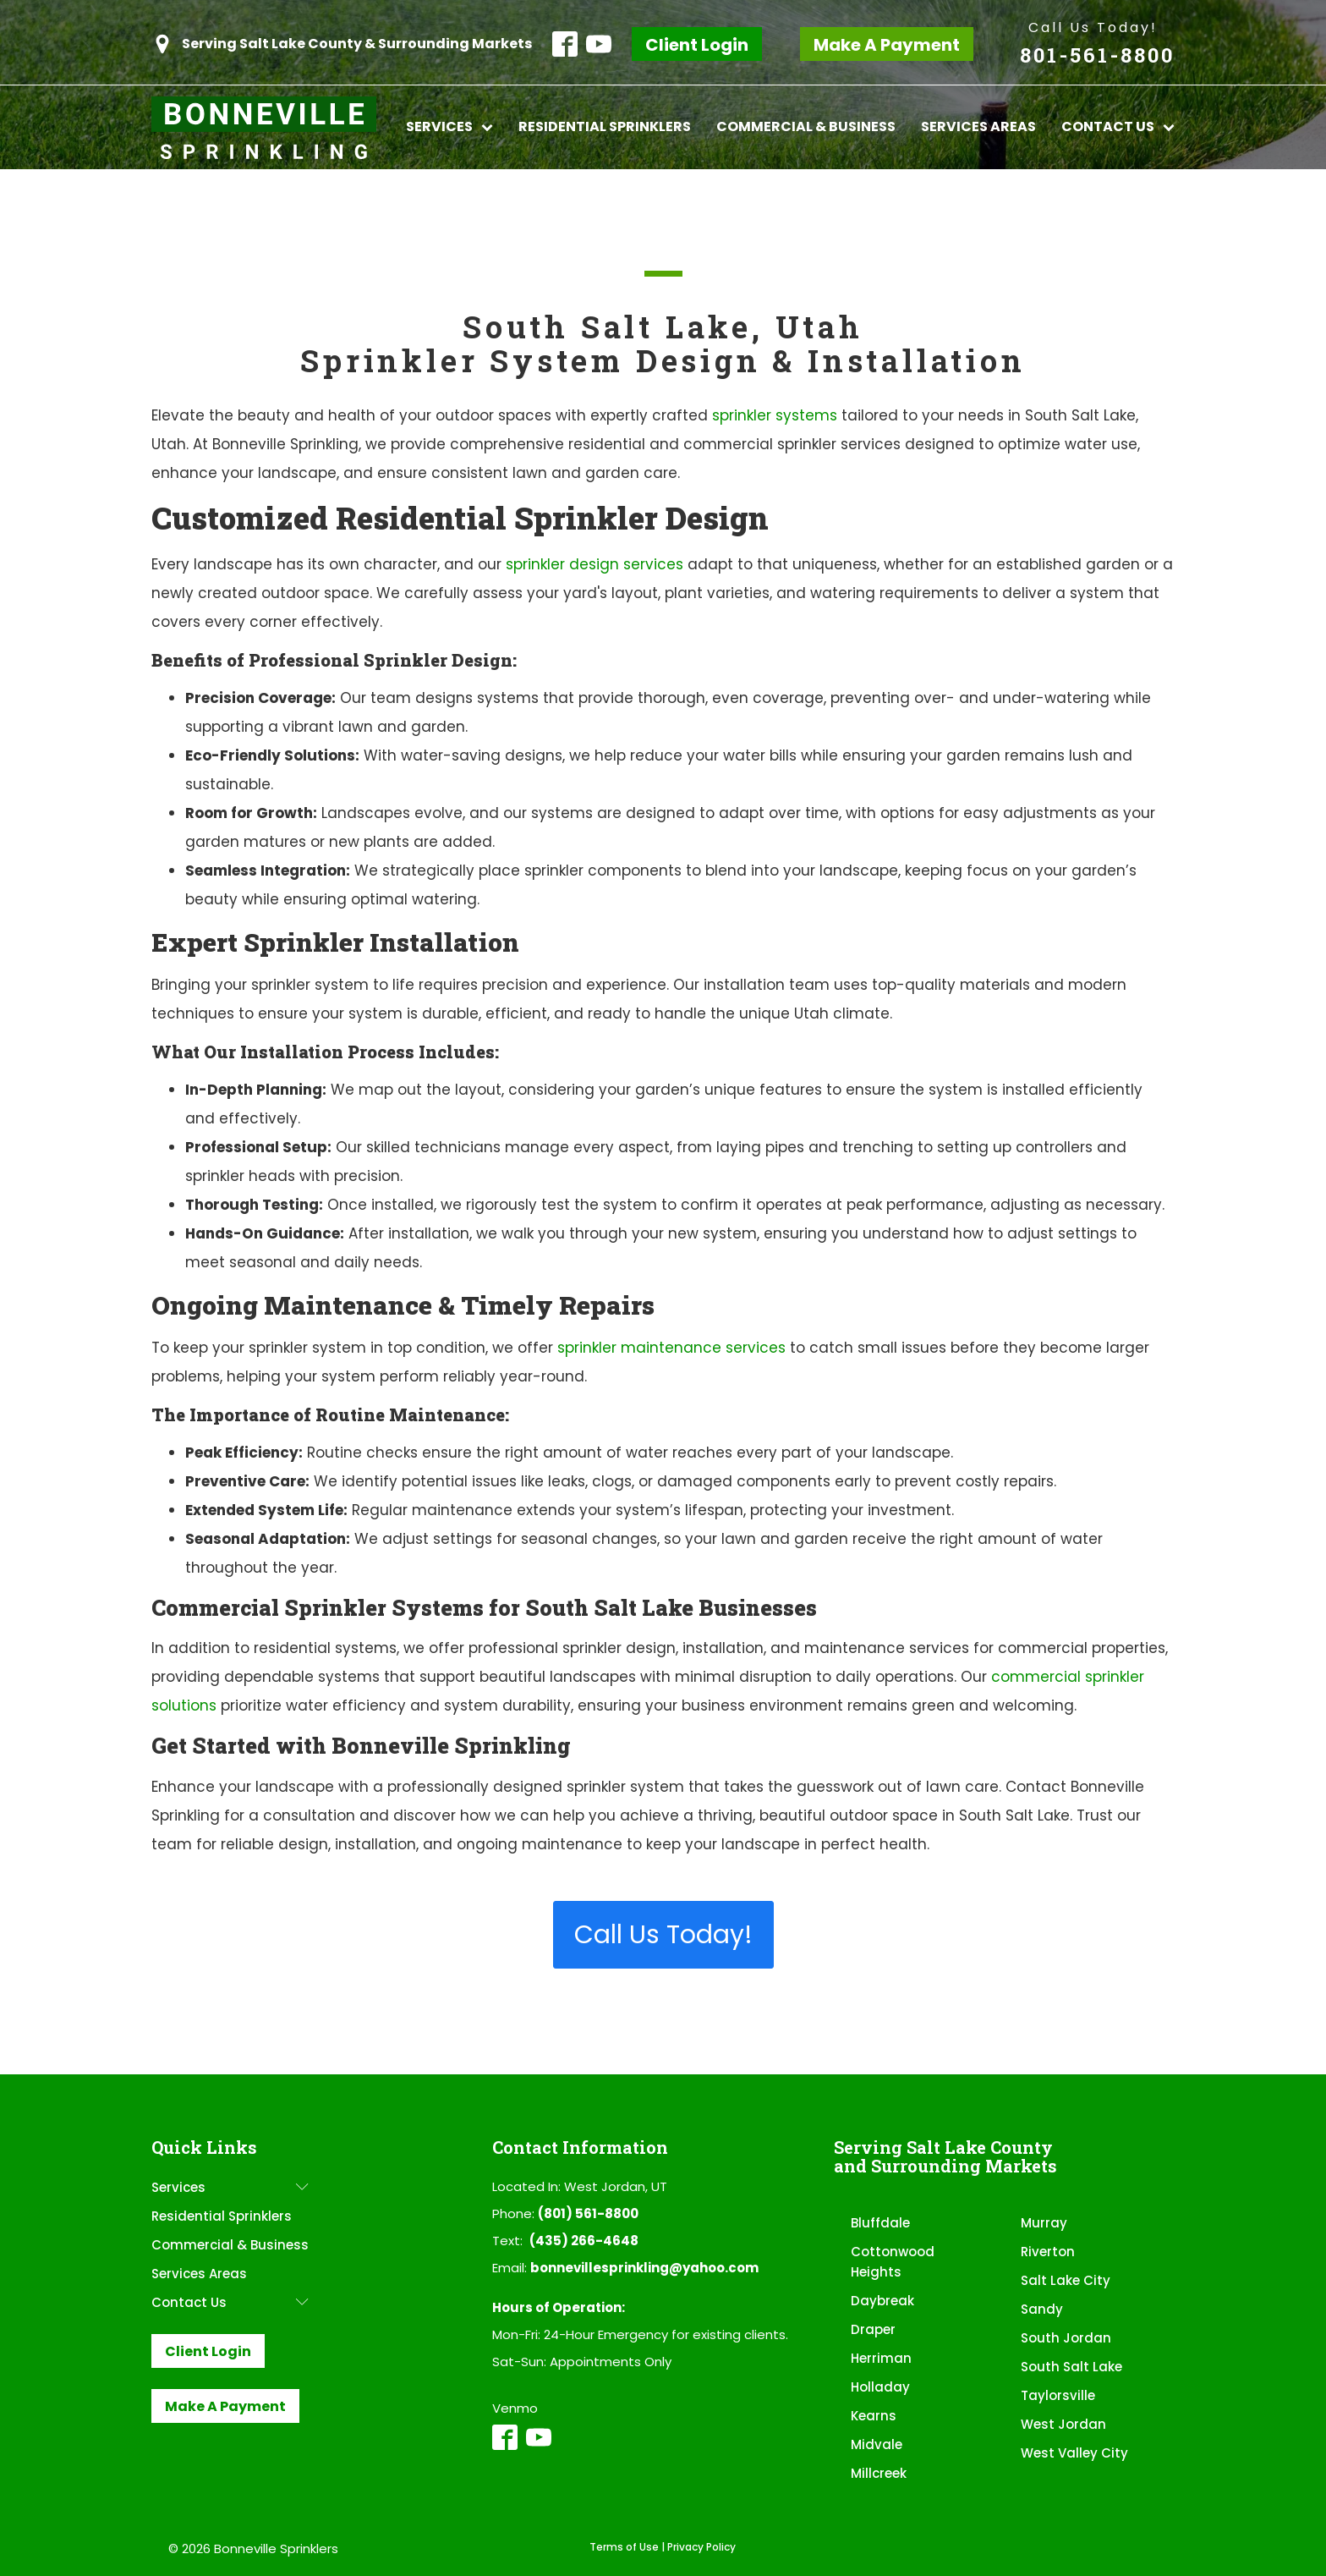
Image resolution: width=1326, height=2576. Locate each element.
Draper (873, 2329)
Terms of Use (624, 2547)
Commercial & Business (806, 126)
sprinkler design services (594, 564)
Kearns (873, 2416)
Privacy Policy (701, 2547)
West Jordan (1063, 2424)
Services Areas (978, 126)
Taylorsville (1058, 2395)
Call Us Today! (1093, 27)
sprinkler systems (774, 415)
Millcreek (879, 2473)
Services (449, 126)
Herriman (881, 2358)
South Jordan (1066, 2338)
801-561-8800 (1097, 55)
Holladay (880, 2387)
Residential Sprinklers (604, 126)
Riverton (1048, 2251)
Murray (1044, 2223)
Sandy (1042, 2309)
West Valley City (1074, 2453)
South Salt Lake (1071, 2367)
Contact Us (1118, 126)
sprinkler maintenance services (671, 1347)
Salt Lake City (1065, 2280)
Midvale (876, 2444)
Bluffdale (880, 2223)
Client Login (696, 45)
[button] (341, 44)
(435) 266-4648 (583, 2240)
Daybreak (882, 2301)
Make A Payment (887, 45)
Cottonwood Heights (892, 2262)
